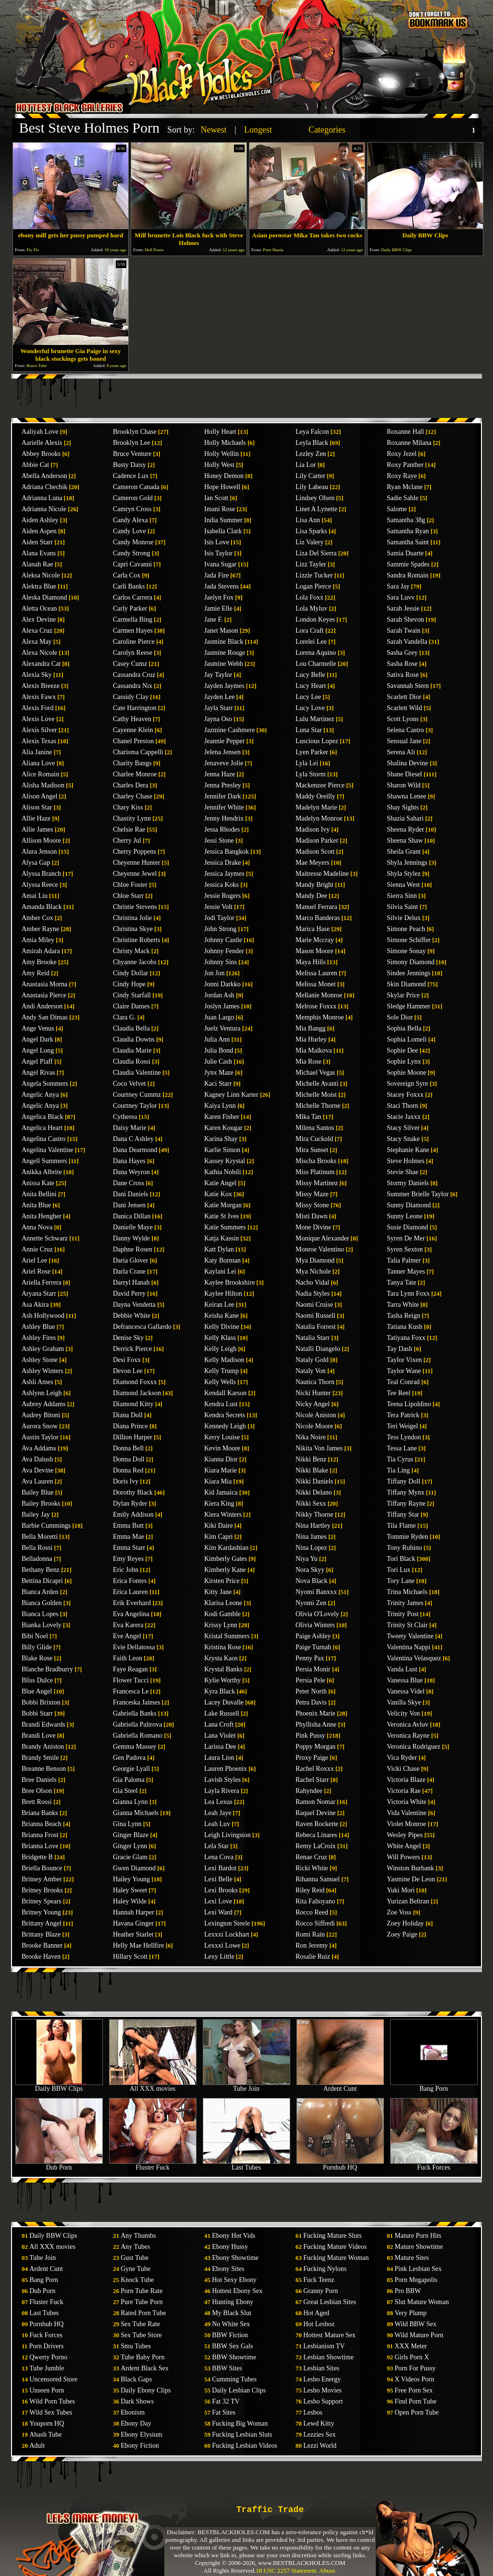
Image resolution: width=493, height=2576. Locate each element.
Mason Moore (314, 951)
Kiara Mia (218, 1481)
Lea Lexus (218, 1801)
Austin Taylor (40, 1437)
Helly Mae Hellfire (138, 1945)
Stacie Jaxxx (403, 1116)
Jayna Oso (218, 719)
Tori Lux (398, 1569)
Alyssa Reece (40, 884)
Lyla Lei (307, 763)
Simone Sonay (406, 951)
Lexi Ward (218, 1912)
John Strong (220, 928)
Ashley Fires (39, 1337)
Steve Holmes (405, 1161)
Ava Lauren (37, 1481)
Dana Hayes (129, 1161)
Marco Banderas (318, 917)
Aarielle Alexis (42, 442)
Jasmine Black (223, 641)
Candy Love (129, 531)
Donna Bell (128, 1448)
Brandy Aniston (43, 1746)
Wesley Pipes (405, 1835)
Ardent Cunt (340, 2085)
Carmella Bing (132, 619)
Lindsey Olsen (315, 498)
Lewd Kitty (318, 2423)
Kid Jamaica (221, 1492)
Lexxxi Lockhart (226, 1934)
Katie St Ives (221, 1216)
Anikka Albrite (42, 1172)
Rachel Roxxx (315, 1768)
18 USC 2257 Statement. (287, 2570)
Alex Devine (39, 619)
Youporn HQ (46, 2423)
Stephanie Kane (408, 1149)
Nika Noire (311, 1437)
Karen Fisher (221, 1116)
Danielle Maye (133, 1227)
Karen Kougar (223, 1127)
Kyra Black (219, 1691)
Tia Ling (398, 1470)
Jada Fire (216, 575)
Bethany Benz (41, 1569)
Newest (214, 130)
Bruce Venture (132, 453)
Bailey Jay (36, 1514)
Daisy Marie (130, 1127)
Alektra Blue (39, 586)
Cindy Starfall (132, 995)
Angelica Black (42, 1116)
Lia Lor (306, 464)
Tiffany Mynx (405, 1492)
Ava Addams (39, 1448)
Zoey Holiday (405, 1923)
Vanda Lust (402, 1669)
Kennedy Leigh (225, 1426)
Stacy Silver (403, 1127)
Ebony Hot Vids (233, 2235)
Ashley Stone (40, 1359)
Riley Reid (310, 1890)
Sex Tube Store (141, 2335)
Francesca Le (130, 1691)
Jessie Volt (218, 906)
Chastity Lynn (132, 818)
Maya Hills (311, 962)
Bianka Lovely (42, 1625)
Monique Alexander (322, 1238)
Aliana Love (38, 763)
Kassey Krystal (224, 1161)
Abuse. (327, 2570)
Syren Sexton (405, 1249)
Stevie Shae (403, 1172)
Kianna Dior (221, 1459)
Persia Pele (310, 1680)
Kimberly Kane (225, 1569)
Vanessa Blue (405, 1680)
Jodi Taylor (219, 917)
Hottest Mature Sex (329, 2335)
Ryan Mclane (404, 487)
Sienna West (403, 884)
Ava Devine (37, 1470)
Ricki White (312, 1868)
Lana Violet (219, 1735)
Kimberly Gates (225, 1558)
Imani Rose (219, 509)
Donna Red (128, 1470)
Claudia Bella (131, 1028)
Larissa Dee (220, 1746)
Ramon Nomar (315, 1801)
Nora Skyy (310, 1569)
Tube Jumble (46, 2368)
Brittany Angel (42, 1923)
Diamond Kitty (133, 1404)
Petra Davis (311, 1702)
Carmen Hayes (133, 630)
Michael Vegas (315, 1072)
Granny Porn (320, 2290)
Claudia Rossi (131, 1061)
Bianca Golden (42, 1603)
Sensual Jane (404, 741)
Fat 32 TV (225, 2401)
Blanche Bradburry (47, 1669)
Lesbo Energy (322, 2379)
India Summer (223, 520)
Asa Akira (35, 1304)
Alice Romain (40, 774)
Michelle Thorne (318, 1105)
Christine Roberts (136, 940)
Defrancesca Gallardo (142, 1326)
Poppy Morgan (315, 1746)
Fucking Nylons (324, 2268)
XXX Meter (410, 2346)
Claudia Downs (134, 1039)
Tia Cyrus (400, 1459)
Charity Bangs (132, 763)
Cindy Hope (129, 984)
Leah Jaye (217, 1812)
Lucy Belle (310, 674)
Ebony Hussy (230, 2246)
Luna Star (309, 730)
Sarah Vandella (407, 641)
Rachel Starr (312, 1779)
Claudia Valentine (137, 1072)
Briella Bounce (42, 1868)
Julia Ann (217, 1039)
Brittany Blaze (41, 1934)
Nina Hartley (313, 1525)
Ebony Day (136, 2423)
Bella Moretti (40, 1536)
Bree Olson (37, 1790)
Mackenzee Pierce (320, 785)
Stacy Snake (403, 1138)
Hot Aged (316, 2313)
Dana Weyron (131, 1172)
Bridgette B (37, 1857)
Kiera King (219, 1503)
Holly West (219, 464)
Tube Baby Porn (142, 2357)
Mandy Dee (311, 895)
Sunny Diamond (409, 1205)
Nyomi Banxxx (316, 1591)
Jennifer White (224, 807)
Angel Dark (37, 1039)
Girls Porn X (411, 2357)
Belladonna (37, 1558)
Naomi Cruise (314, 1304)
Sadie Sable (403, 498)
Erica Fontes (130, 1580)
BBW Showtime (234, 2357)
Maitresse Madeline (322, 873)
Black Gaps (136, 2379)
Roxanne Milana (409, 442)
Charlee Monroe (135, 774)
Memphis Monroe (320, 1017)
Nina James (311, 1536)
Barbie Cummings (46, 1525)
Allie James (37, 829)
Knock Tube (137, 2279)
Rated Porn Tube (143, 2313)
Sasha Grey (402, 652)
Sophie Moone (406, 1072)
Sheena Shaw (405, 840)
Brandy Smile (40, 1757)
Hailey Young (131, 1879)
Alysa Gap (36, 862)
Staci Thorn (402, 1105)
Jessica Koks (221, 884)
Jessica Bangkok (226, 851)
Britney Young (41, 1912)
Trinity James (405, 1603)
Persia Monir (313, 1669)
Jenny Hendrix (224, 818)
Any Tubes (135, 2246)
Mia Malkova (314, 1050)
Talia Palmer (404, 1260)
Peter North (311, 1691)
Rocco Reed (312, 1912)
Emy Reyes (128, 1558)
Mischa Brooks (316, 1161)
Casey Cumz (130, 663)
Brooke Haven (41, 1956)
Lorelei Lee (311, 641)
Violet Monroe (406, 1824)
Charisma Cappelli (138, 752)
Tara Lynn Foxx (408, 1293)
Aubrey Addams (43, 1404)
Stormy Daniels (408, 1183)
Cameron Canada (136, 487)
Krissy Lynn (220, 1625)
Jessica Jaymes (224, 873)
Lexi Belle (218, 1879)
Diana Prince (130, 1426)
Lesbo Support (323, 2401)
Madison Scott (315, 851)
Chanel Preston (133, 741)
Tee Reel (398, 1393)
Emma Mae (128, 1536)
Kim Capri (218, 1536)
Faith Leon (127, 1658)
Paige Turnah (313, 1647)
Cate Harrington (135, 707)
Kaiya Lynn (220, 1105)
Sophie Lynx (404, 1061)
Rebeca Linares (316, 1835)
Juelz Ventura (222, 1028)
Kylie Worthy (222, 1680)
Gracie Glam (130, 1857)
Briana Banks (40, 1812)
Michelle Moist (316, 1094)
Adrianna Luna (42, 498)
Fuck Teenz (318, 2279)
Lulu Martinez (315, 719)
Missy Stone (312, 1205)
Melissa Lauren (316, 973)
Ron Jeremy (312, 1945)
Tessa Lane (402, 1448)
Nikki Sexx (311, 1503)
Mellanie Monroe (319, 995)
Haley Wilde (130, 1901)
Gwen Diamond (134, 1868)
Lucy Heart (311, 685)
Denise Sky (128, 1337)
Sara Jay (398, 586)
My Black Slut (231, 2313)
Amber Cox (37, 917)
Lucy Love (310, 707)
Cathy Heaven (132, 719)
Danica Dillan (131, 1216)
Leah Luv (217, 1824)
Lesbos (312, 2412)
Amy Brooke (39, 962)
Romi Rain (310, 1934)
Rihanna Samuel (318, 1879)
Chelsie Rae (129, 829)
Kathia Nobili (222, 1172)
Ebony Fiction (140, 2445)
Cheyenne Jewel (135, 873)
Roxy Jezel (402, 453)
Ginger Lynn (130, 1846)
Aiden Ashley (40, 520)
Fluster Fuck (153, 2164)
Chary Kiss (128, 807)
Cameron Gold (133, 498)
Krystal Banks (223, 1669)
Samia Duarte (405, 553)
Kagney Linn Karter (231, 1094)
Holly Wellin (221, 453)
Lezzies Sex (319, 2434)
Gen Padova (129, 1757)
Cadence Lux (130, 475)
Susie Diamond (407, 1227)
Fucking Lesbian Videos (244, 2445)
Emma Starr (129, 1547)
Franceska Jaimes (136, 1702)
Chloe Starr (128, 895)
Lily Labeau (312, 487)
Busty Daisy (129, 464)
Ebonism (133, 2412)
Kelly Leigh (220, 1348)
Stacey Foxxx (405, 1094)
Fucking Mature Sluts (332, 2235)
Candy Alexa (130, 520)
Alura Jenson (39, 851)
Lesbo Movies (322, 2390)
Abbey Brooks (41, 453)
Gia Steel (125, 1790)
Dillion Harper (132, 1437)
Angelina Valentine (47, 1149)
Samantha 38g (406, 520)
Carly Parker (130, 608)
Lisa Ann (308, 520)
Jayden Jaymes (224, 685)
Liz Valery (309, 542)
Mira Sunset (312, 1149)
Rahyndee (309, 1790)
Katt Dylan (219, 1249)
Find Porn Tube (415, 2401)
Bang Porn (434, 2085)
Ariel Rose (36, 1271)
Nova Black (311, 1580)
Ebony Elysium (141, 2434)
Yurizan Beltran (408, 1901)
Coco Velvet (129, 1083)
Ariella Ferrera (42, 1282)
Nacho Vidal (312, 1282)
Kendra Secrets (224, 1415)
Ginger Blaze (130, 1835)
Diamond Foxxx (135, 1382)
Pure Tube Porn (141, 2302)
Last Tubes (246, 2164)
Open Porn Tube (416, 2412)
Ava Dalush (37, 1459)
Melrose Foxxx (316, 1006)
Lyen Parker (312, 752)
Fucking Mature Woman (336, 2257)
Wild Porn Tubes (51, 2401)
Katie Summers (225, 1227)
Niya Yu (307, 1558)
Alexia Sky (37, 674)
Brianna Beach (42, 1824)
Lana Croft (219, 1724)
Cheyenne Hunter (136, 862)
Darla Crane (129, 1271)
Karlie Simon (222, 1149)
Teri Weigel (402, 1426)
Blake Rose (37, 1658)
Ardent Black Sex (145, 2368)
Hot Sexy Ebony (234, 2279)
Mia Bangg (311, 1028)
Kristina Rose (222, 1647)
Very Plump (410, 2313)
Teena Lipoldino (409, 1404)
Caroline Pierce (134, 641)
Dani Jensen (129, 1205)
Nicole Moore (314, 1426)
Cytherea (125, 1116)
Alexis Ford (38, 707)
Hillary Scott (130, 1956)
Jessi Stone (219, 840)
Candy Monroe (133, 542)
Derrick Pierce (132, 1348)
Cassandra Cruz (134, 674)
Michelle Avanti (317, 1083)
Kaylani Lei (220, 1271)
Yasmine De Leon (411, 1879)
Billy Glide (37, 1647)
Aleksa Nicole (41, 575)
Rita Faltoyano (315, 1901)
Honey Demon (224, 475)
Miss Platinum (315, 1172)
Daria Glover (130, 1260)
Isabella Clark (223, 531)
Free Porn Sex (413, 2390)
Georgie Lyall (131, 1768)
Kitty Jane (218, 1591)
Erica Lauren (130, 1591)
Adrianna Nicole (44, 509)
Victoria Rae (403, 1790)
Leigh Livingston (227, 1835)
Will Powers (403, 1857)
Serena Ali (401, 752)
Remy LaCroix (316, 1846)
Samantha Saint (408, 542)
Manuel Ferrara (316, 906)
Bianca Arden (40, 1591)
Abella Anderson (44, 475)
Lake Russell (221, 1713)
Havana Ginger (133, 1923)
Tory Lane (401, 1580)
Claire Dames (131, 1006)
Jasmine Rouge (224, 652)
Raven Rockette (317, 1824)
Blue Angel (37, 1691)
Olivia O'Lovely (317, 1614)
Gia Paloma (129, 1779)
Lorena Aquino (316, 652)
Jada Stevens (221, 586)
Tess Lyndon (404, 1437)
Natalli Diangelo (318, 1348)
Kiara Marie (220, 1470)
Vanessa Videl (406, 1691)
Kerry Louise (222, 1437)
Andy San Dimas (45, 1017)
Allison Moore (41, 840)
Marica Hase (313, 928)
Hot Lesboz (318, 2324)
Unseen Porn (46, 2390)
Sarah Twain (403, 630)
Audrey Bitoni (41, 1415)
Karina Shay (221, 1138)
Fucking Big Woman (240, 2423)
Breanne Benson (44, 1768)
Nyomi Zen (311, 1603)
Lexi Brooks (221, 1890)
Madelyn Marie (316, 807)
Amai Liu (35, 895)
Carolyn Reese (132, 652)
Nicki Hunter (313, 1393)
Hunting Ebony (232, 2302)
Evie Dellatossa (134, 1647)
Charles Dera (130, 785)
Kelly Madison (224, 1359)
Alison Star (37, 807)
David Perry (129, 1293)
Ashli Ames (37, 1382)
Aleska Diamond (44, 597)
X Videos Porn (414, 2379)
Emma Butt (128, 1525)
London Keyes (315, 619)
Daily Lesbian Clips (239, 2390)
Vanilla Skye (404, 1702)
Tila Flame (401, 1525)
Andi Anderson (42, 1006)
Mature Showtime (418, 2246)
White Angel (404, 1846)
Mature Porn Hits (417, 2235)
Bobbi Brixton (41, 1702)
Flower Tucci (130, 1680)
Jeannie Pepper (224, 741)
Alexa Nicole (39, 652)
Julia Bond (218, 1050)
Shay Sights (403, 807)
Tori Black (401, 1558)
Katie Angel (220, 1183)
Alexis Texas (39, 741)
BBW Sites (227, 2368)
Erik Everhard (132, 1603)
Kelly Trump (221, 1370)
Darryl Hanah (131, 1282)
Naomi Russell (315, 1315)
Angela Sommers (45, 1083)
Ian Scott (216, 498)
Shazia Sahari (405, 818)
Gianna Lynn (130, 1801)
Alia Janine (37, 752)
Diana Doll (128, 1415)
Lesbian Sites (321, 2368)
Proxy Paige (312, 1757)
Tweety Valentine (410, 1636)
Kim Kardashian (226, 1547)
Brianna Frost (40, 1835)
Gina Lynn (127, 1824)
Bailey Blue (38, 1492)
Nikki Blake (312, 1470)
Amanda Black (42, 906)
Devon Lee (128, 1370)
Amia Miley (38, 940)
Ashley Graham (43, 1348)
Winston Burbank (410, 1868)
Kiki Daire (218, 1525)
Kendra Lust (221, 1404)
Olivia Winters (315, 1625)
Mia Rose (308, 1061)
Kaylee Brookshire (229, 1282)
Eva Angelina (131, 1614)
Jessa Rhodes (222, 829)
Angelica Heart (42, 1127)
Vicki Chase (403, 1768)
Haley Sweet (130, 1890)
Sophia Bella (404, 1028)
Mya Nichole (313, 1271)
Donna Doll (129, 1459)
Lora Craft (310, 630)
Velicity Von (403, 1713)
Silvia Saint (402, 906)
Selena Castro (405, 730)
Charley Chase (132, 796)
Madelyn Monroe (319, 818)
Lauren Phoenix (225, 1768)
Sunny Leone (404, 1216)
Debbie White (131, 1315)
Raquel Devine (316, 1812)
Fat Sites (223, 2412)
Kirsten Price (221, 1580)
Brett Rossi (37, 1801)
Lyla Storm (311, 774)
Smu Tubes (136, 2346)
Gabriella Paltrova (137, 1724)
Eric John (125, 1569)
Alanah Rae (37, 564)
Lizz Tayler (311, 564)
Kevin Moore (222, 1448)
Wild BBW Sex (415, 2324)
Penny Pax (310, 1658)
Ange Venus (38, 1028)
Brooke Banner (42, 1945)
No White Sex (231, 2324)
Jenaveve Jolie (223, 763)
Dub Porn (59, 2164)
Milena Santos (315, 1127)
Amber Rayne (40, 928)
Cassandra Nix (132, 685)
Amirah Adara (41, 951)
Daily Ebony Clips (146, 2390)
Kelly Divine (221, 1326)
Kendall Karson (225, 1393)
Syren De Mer (406, 1238)
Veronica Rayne (408, 1735)
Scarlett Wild (404, 707)
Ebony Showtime (235, 2257)
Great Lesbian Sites (329, 2302)
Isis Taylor (218, 553)
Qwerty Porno (48, 2357)
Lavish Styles (222, 1779)
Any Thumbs (138, 2235)
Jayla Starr (218, 707)
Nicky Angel (313, 1404)
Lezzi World (319, 2445)
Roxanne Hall (405, 431)
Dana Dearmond (135, 1149)
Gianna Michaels (136, 1812)
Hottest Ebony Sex (237, 2290)
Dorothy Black (133, 1492)
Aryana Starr (39, 1293)
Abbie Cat (35, 464)
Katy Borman (222, 1260)
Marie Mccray (315, 940)
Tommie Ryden (407, 1536)
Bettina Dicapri (42, 1580)
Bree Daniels (39, 1779)
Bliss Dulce (37, 1680)
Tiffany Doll (403, 1481)
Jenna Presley (222, 785)
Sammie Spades (408, 564)
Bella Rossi (37, 1547)
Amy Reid (35, 973)
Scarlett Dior (404, 696)
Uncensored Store (53, 2379)
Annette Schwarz (45, 1238)
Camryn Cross (132, 509)
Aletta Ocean (39, 608)
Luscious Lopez (317, 741)
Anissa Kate (38, 1183)
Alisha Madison (43, 785)
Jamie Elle (218, 608)
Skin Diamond (406, 984)
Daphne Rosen (132, 1249)
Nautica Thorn (315, 1382)
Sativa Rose (403, 674)
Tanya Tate (401, 1282)
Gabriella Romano (137, 1735)
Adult (37, 2445)
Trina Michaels (407, 1591)
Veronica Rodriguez (414, 1746)
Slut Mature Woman (421, 2302)
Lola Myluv (312, 608)
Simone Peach (406, 928)
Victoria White (406, 1801)
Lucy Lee (308, 696)
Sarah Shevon (405, 619)
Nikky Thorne (314, 1514)
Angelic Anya (40, 1094)
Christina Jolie (132, 917)
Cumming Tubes (234, 2379)
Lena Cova (219, 1857)
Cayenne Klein (133, 730)
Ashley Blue (38, 1326)
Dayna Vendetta (134, 1304)
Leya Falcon (312, 431)
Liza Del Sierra (316, 553)
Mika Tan (308, 1116)
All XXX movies (153, 2085)
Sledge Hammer (409, 1006)
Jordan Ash (219, 995)
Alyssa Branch (41, 873)
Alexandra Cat (41, 663)
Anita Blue (36, 1205)
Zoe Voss (399, 1912)
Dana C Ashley (133, 1138)
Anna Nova (37, 1227)
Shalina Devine (407, 763)
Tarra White (403, 1304)
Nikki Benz (311, 1459)
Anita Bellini (39, 1194)
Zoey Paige (402, 1934)
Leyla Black (312, 442)
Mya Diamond (315, 1260)
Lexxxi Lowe (222, 1945)
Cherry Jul (127, 840)
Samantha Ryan (408, 531)
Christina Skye (133, 928)
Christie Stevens (135, 906)
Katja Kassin (221, 1238)
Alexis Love (38, 719)
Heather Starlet (133, 1934)
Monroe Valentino (320, 1249)
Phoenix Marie (315, 1713)
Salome (397, 509)
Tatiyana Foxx (406, 1337)
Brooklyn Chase (135, 431)
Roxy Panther (405, 464)
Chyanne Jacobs (135, 962)
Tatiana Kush (404, 1326)
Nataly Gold (312, 1359)
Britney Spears (42, 1901)
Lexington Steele (227, 1923)
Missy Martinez (317, 1183)
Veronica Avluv (407, 1724)
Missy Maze (312, 1194)
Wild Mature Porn (418, 2335)
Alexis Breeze (41, 685)
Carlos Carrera (132, 597)
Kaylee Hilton (223, 1293)
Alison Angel (39, 796)
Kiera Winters (223, 1514)
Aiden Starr (37, 542)
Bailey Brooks (41, 1503)
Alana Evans (39, 553)
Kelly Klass (220, 1337)
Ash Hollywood (43, 1315)
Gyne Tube (135, 2268)
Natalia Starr (313, 1337)
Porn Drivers (46, 2346)
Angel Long (38, 1050)
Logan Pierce (313, 586)
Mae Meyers (312, 862)
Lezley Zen (311, 453)
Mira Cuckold (314, 1138)
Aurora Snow (40, 1426)
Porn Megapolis (415, 2279)
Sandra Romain (408, 575)
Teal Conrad (403, 1382)
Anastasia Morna (44, 984)
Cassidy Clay (130, 696)
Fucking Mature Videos (335, 2246)
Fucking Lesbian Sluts (242, 2434)
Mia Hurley (311, 1039)
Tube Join (246, 2085)
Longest (258, 130)
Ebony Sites (228, 2268)
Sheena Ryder (405, 829)
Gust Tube (134, 2257)
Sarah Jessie (403, 608)
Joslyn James (222, 1006)
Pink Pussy (310, 1735)
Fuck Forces (434, 2164)
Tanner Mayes (406, 1271)
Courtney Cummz (137, 1094)
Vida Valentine (407, 1812)
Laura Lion (219, 1757)
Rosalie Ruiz (313, 1956)
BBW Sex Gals (232, 2346)
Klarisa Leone (223, 1603)
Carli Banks (129, 586)
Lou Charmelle (316, 663)
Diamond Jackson (137, 1393)
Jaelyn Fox (219, 597)
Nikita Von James (319, 1448)
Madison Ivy (313, 829)
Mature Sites (411, 2257)
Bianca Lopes (40, 1614)
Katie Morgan (223, 1205)
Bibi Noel (35, 1636)
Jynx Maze (219, 1072)
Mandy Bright (314, 884)
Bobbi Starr (37, 1713)
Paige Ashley (313, 1636)
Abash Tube (45, 2434)
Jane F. (213, 619)
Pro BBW (407, 2290)
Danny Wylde (131, 1238)
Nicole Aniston (316, 1415)
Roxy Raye (402, 475)
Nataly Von (311, 1370)
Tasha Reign (403, 1315)
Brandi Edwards (43, 1724)
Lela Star (216, 1846)
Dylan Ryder (130, 1503)
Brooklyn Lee (131, 442)
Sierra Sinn (402, 895)
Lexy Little (219, 1956)
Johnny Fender (224, 951)
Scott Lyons (403, 719)
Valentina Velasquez (414, 1658)
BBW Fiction (230, 2335)
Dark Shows (137, 2401)
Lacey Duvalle (224, 1702)
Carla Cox (126, 575)
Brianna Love (40, 1846)
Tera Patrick (403, 1415)
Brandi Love (38, 1735)
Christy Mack (131, 951)
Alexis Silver (39, 730)
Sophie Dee (402, 1050)
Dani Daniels (130, 1194)
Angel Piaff (37, 1061)
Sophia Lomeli (407, 1039)
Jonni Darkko (222, 984)
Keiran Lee (219, 1304)
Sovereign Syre (407, 1083)
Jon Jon (214, 973)
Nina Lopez (311, 1547)
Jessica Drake (222, 862)
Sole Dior (400, 1017)
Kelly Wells (220, 1382)
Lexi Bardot (220, 1868)
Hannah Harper (133, 1912)
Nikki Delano (314, 1492)
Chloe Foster (130, 884)
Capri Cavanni (132, 564)
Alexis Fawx (39, 696)
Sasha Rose (402, 663)
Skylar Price (403, 995)
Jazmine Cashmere (229, 730)
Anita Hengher (42, 1216)
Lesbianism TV (324, 2346)
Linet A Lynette (316, 509)
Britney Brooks (42, 1890)
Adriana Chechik (44, 487)
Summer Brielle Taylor (418, 1194)
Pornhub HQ (340, 2164)
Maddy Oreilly (315, 796)
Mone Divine (313, 1227)
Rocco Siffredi (315, 1923)
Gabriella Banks (135, 1713)
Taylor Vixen (404, 1359)
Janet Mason (221, 630)
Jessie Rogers (222, 895)
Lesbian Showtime (328, 2357)
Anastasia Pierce (44, 995)
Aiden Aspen (39, 531)
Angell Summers (44, 1161)
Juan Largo (219, 1017)
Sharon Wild (403, 785)
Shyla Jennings (407, 862)
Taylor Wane (404, 1370)
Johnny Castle (223, 940)
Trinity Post (403, 1614)
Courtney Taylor (135, 1105)
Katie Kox (218, 1194)
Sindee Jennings (409, 973)
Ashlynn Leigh (42, 1393)
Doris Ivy (125, 1481)
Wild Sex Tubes (50, 2412)
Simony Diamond (410, 962)
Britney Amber (42, 1879)
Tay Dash (399, 1348)
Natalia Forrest (316, 1326)
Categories (326, 130)
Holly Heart (220, 431)
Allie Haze (36, 818)
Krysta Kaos (221, 1658)
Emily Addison (133, 1514)
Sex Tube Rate (140, 2324)
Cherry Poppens (134, 851)
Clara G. (124, 1017)
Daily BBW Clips (59, 2085)
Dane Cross (128, 1183)
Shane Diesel (404, 774)
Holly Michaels (225, 442)
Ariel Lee (34, 1260)
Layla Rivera (221, 1790)
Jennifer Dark (222, 796)
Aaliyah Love (40, 431)
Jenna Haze (219, 774)
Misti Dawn (312, 1216)
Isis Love (216, 542)
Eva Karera (128, 1625)
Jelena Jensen (222, 752)
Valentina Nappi (409, 1647)
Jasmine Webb (223, 663)
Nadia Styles (313, 1293)
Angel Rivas (38, 1072)
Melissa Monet (316, 984)
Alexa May (37, 641)
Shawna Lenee (406, 796)
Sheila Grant (403, 851)
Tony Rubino (404, 1547)
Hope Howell (222, 487)
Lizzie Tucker (314, 575)
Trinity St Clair (407, 1625)
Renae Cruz (311, 1857)
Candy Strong (131, 553)
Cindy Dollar (130, 973)
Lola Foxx (309, 597)
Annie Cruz (37, 1249)
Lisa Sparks (311, 531)
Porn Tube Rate (141, 2290)
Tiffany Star (403, 1514)
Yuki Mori (401, 1890)
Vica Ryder (402, 1757)
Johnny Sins (220, 962)
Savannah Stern (408, 685)
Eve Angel (127, 1636)
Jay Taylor (218, 674)
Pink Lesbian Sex (418, 2268)
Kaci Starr (218, 1083)
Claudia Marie (132, 1050)
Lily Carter (310, 475)
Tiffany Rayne (406, 1503)
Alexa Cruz (37, 630)
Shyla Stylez (403, 873)
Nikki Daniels (314, 1481)
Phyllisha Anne (316, 1724)
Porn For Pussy (415, 2368)
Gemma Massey (135, 1746)
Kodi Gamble (222, 1614)
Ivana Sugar (220, 564)
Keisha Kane (221, 1315)
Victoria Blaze (406, 1779)
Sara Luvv (401, 597)
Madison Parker (317, 840)
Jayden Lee (219, 696)
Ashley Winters (42, 1370)
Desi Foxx (127, 1359)
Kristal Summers (227, 1636)
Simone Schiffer (409, 940)
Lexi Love (218, 1901)
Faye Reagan (130, 1669)
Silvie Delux (403, 917)
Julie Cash (218, 1061)
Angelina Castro (43, 1138)
